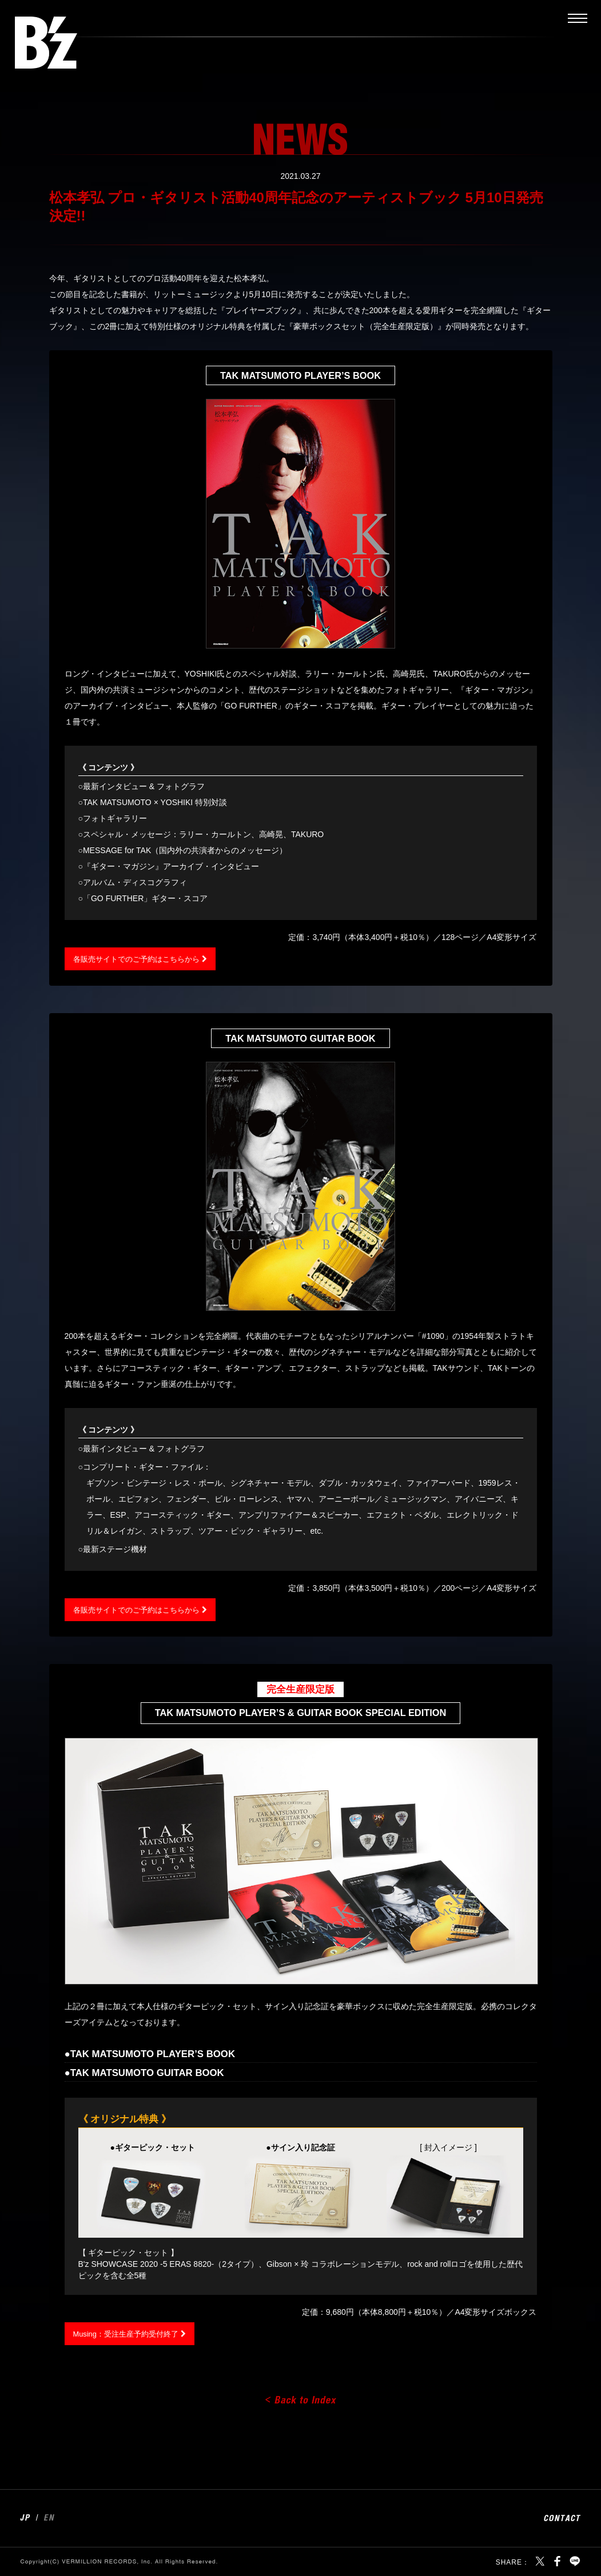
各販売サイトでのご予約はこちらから (141, 958)
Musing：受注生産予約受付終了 (130, 2333)
